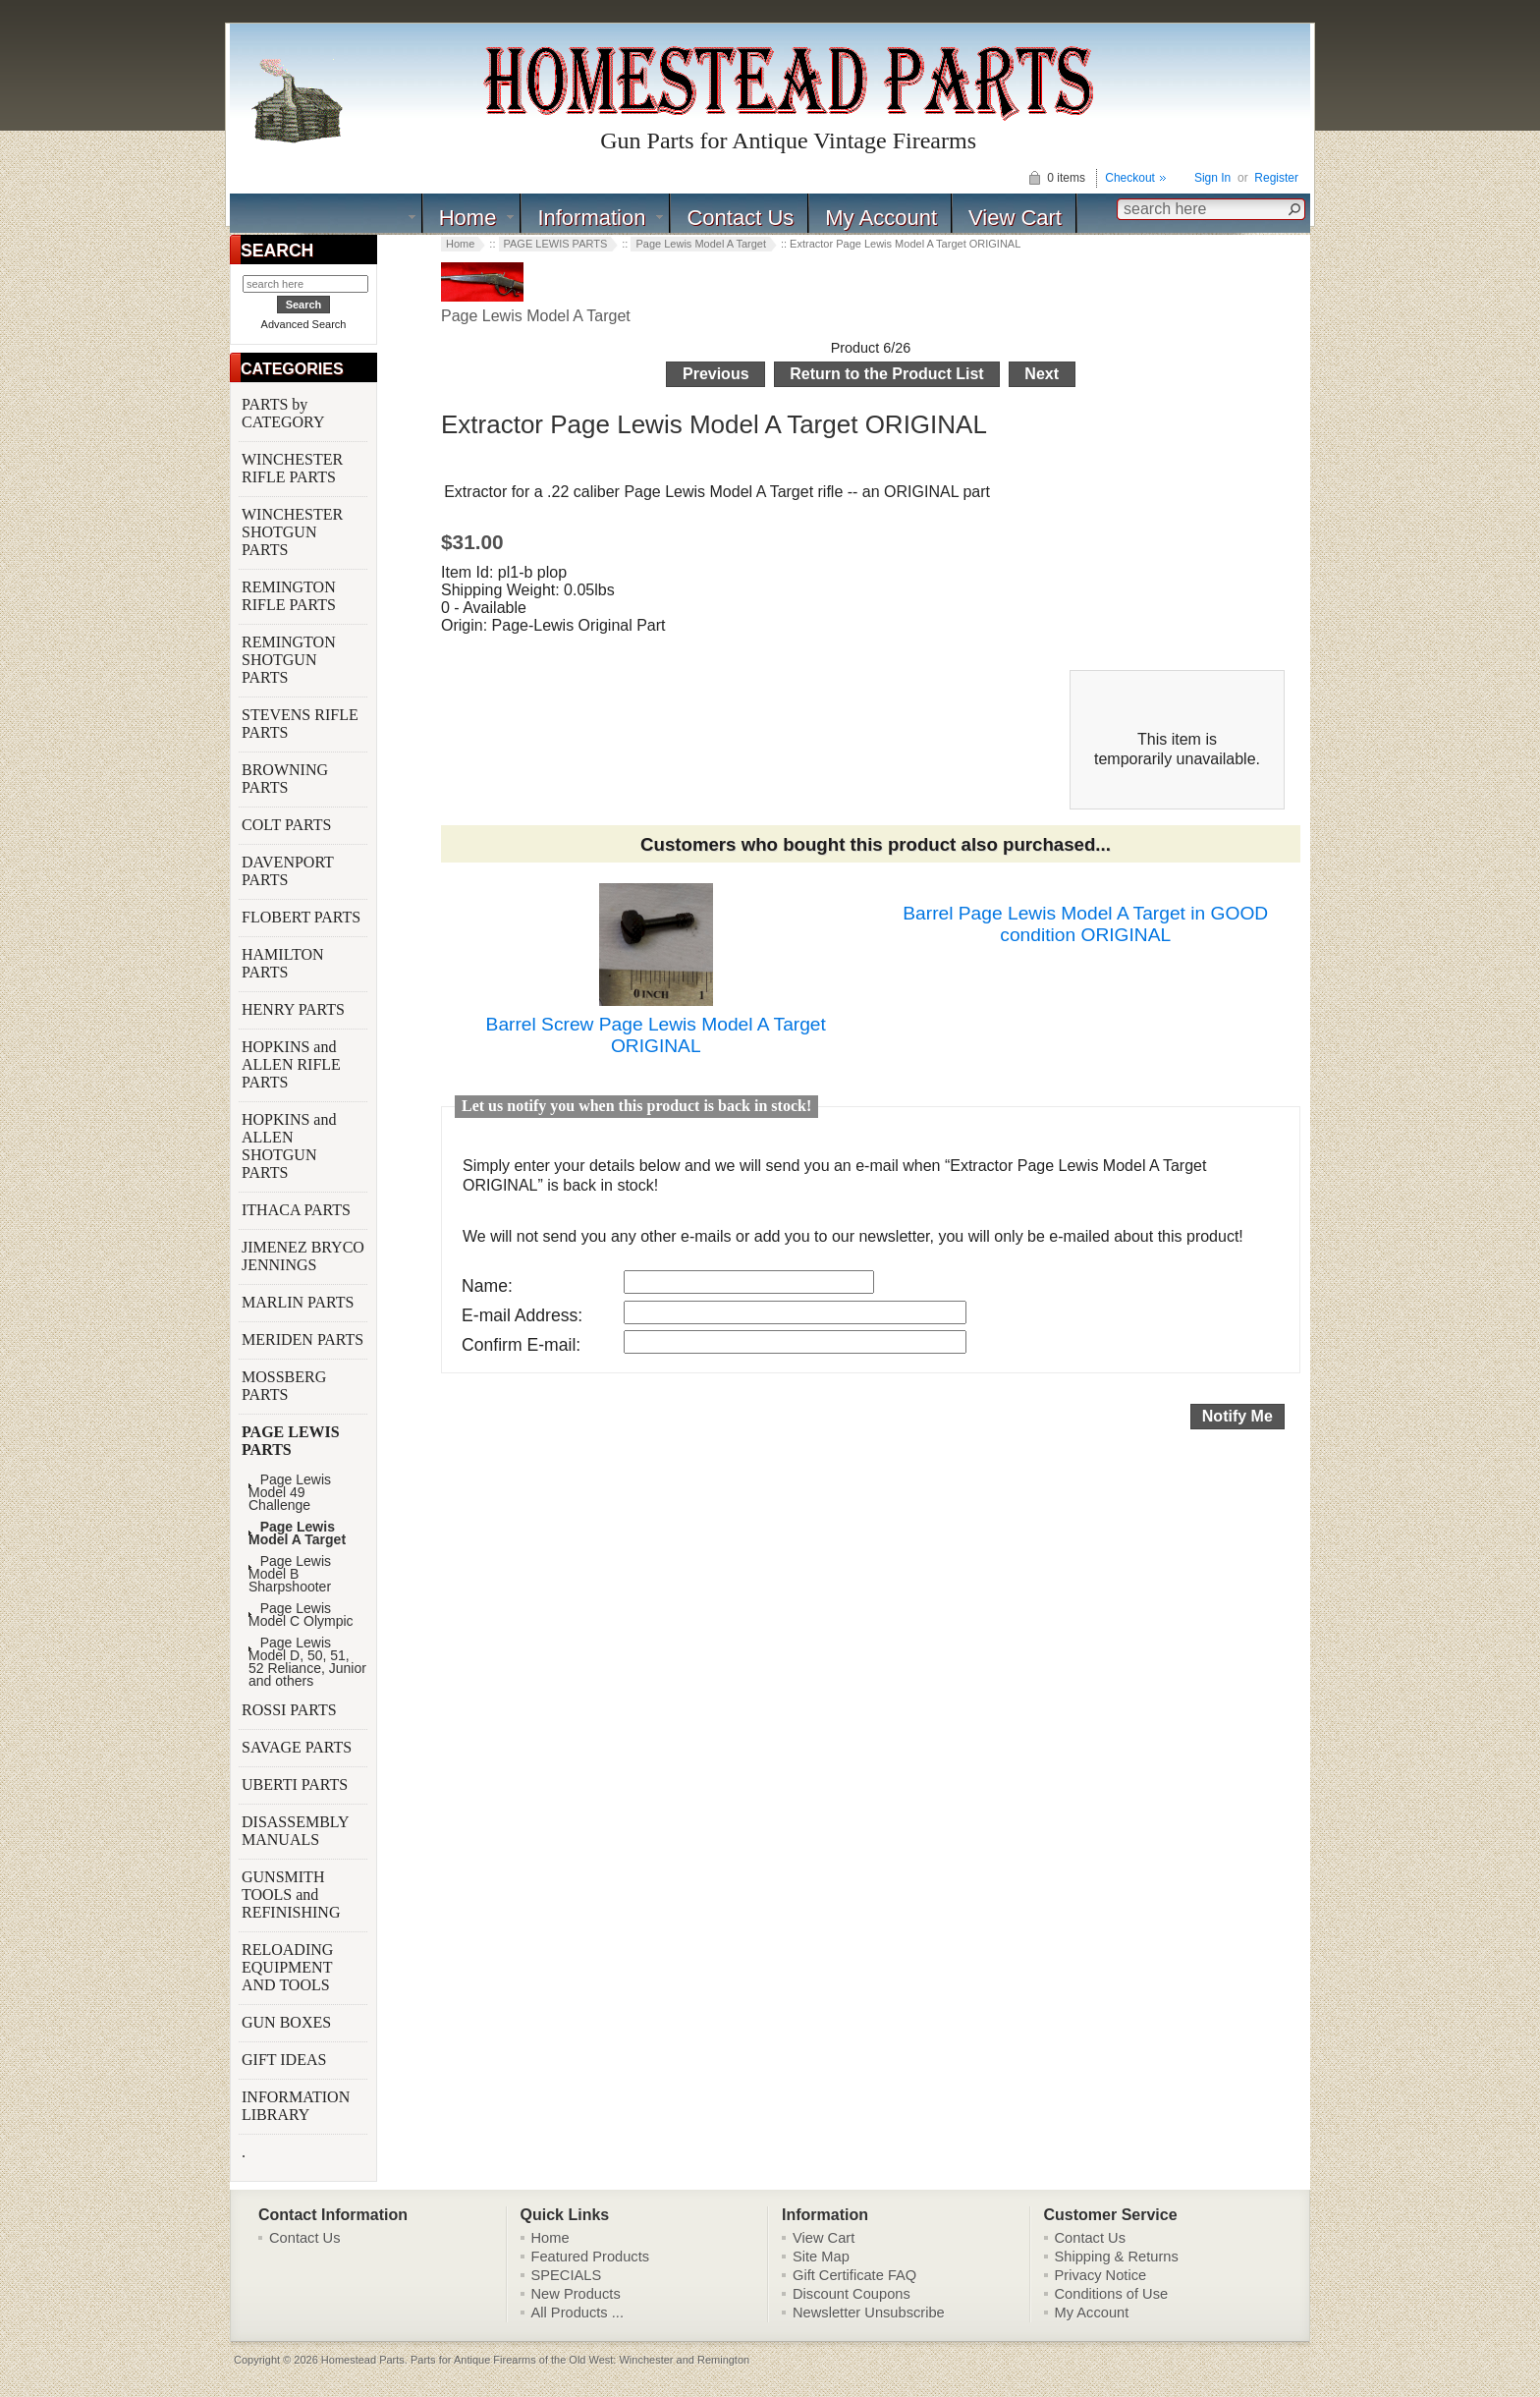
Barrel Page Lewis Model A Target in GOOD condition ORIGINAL (1085, 924)
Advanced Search (304, 324)
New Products (576, 2294)
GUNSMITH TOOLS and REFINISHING (293, 1894)
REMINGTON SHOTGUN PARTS (289, 660)
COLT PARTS (286, 824)
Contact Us (740, 217)
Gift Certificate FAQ (854, 2275)
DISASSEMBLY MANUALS (295, 1830)
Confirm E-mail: (521, 1345)
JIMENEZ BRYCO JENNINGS (303, 1256)
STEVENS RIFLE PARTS (300, 723)
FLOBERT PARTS (301, 917)
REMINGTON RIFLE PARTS (291, 596)
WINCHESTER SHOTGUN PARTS (292, 532)
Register (1276, 178)
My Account (881, 217)
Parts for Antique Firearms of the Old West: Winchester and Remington (580, 2360)
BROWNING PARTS (285, 778)
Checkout (1130, 178)
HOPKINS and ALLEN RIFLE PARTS (291, 1064)
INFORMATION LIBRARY (296, 2106)
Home (468, 217)
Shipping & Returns (1117, 2256)
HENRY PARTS (295, 1009)
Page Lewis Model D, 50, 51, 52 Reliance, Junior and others (307, 1662)
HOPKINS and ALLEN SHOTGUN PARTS (289, 1146)
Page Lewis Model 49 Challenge (289, 1493)
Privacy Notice (1101, 2275)
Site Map (821, 2256)
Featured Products (590, 2256)
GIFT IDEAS (286, 2059)
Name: (487, 1286)
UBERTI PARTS (297, 1784)
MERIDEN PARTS (304, 1339)
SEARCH (277, 250)
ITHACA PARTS (298, 1209)
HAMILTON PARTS (283, 963)
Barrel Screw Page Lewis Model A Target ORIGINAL (656, 1035)
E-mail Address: (522, 1315)
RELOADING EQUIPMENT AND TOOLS (288, 1967)
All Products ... (578, 2312)
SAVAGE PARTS (299, 1747)
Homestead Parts (363, 2360)
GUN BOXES (288, 2022)
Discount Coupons (851, 2294)
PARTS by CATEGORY (285, 413)
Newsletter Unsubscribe (869, 2312)
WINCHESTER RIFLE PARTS (292, 468)
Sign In (1212, 178)
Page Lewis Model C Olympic (301, 1615)
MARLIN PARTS (300, 1302)
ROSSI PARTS (289, 1709)
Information (591, 217)
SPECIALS (566, 2275)
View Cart (1015, 217)
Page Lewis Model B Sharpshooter (289, 1574)
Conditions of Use (1112, 2294)
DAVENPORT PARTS (288, 871)
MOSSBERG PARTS (284, 1385)
